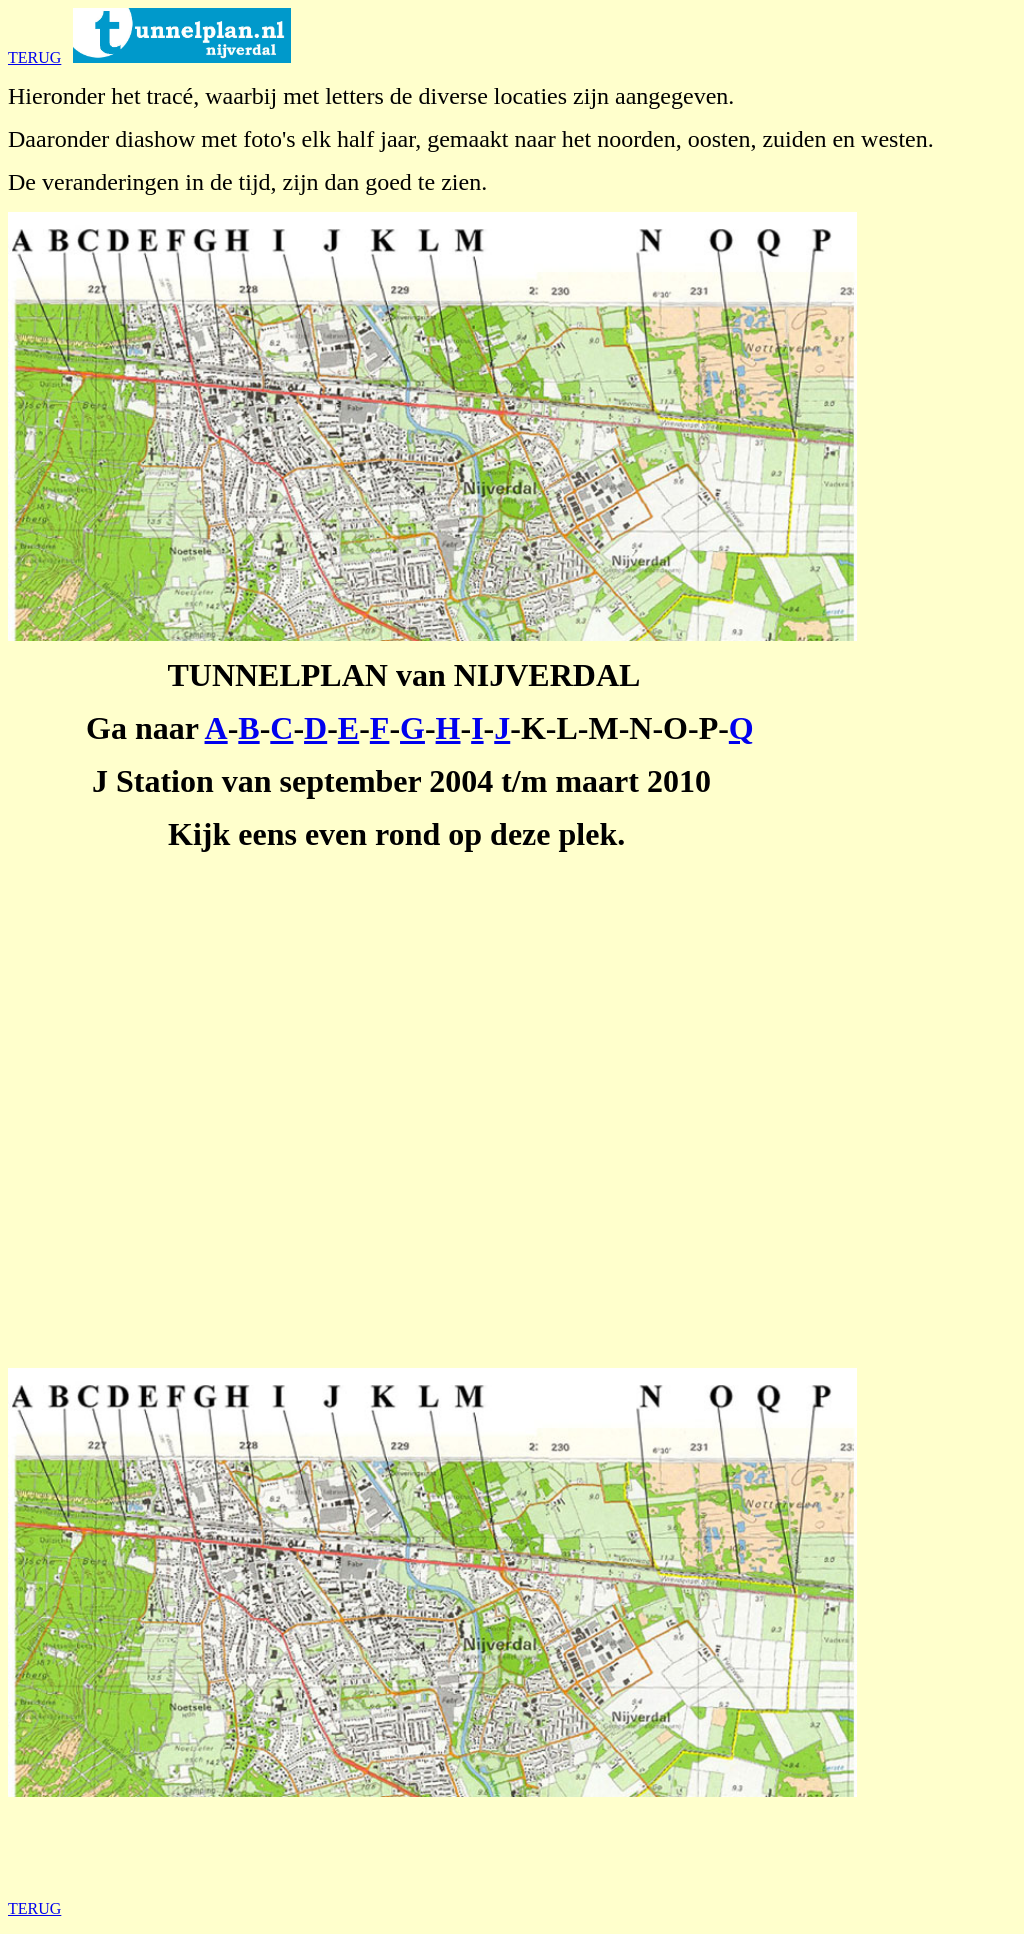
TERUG (34, 57)
